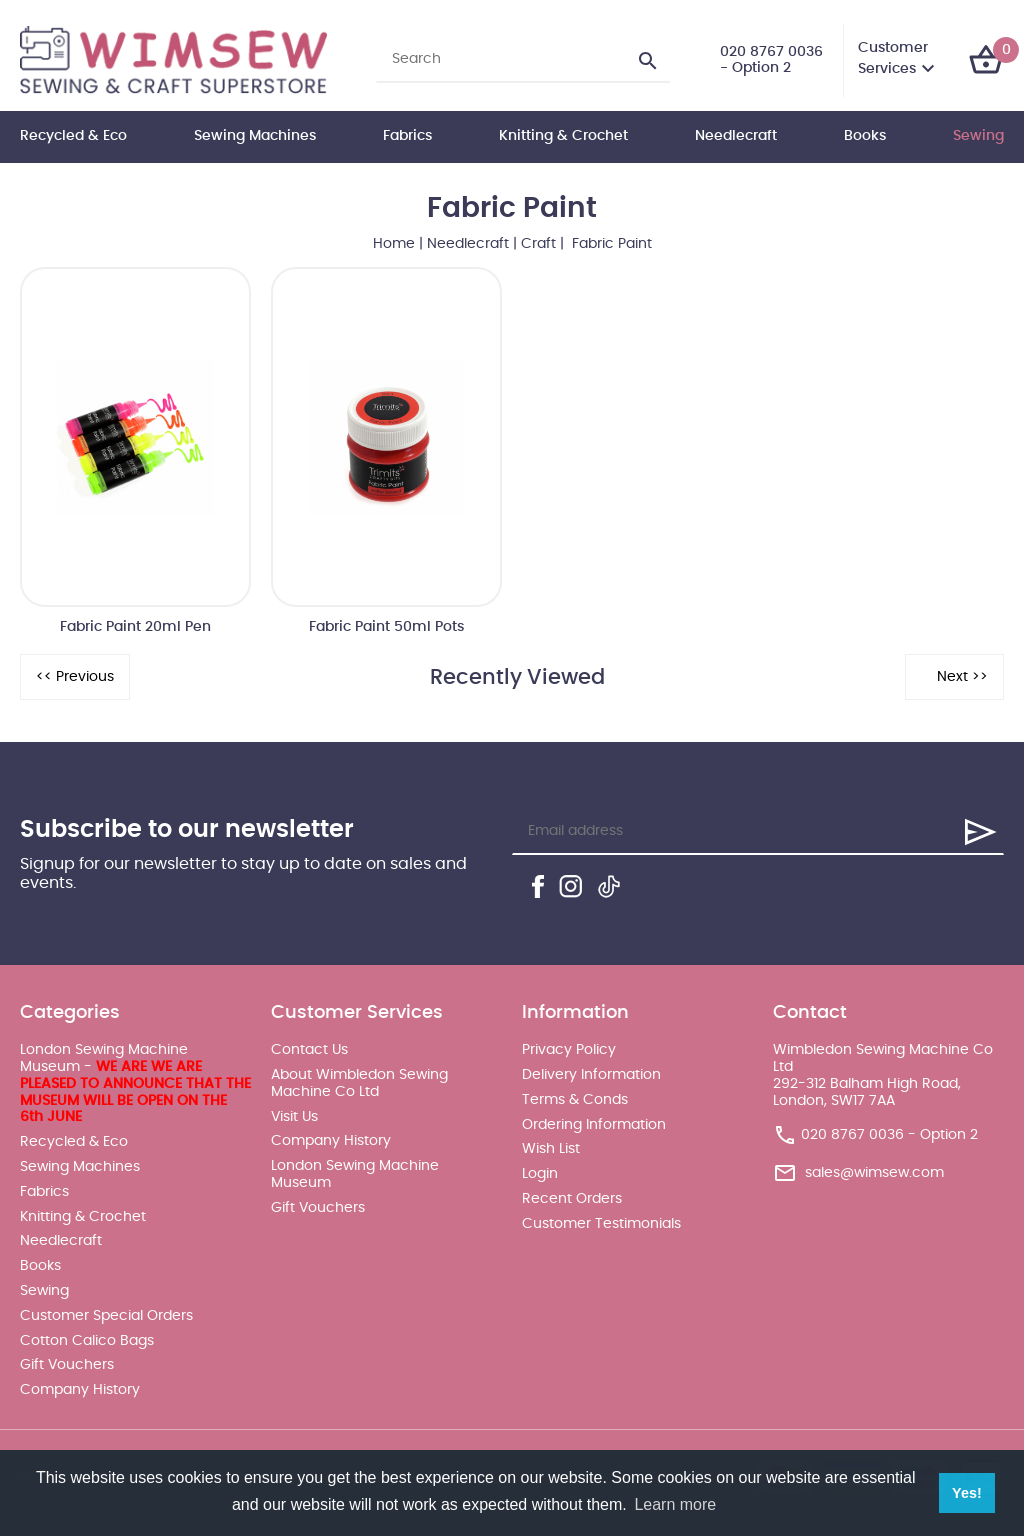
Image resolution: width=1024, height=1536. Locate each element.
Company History (80, 1390)
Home (394, 244)
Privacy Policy (569, 1050)
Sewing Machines (255, 136)
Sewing (978, 136)
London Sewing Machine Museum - (135, 1083)
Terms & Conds (575, 1100)
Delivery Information (591, 1075)
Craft (538, 244)
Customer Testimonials (601, 1224)
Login (540, 1174)
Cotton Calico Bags (87, 1341)
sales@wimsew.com (874, 1173)
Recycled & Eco (73, 136)
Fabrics (407, 136)
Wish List (551, 1149)
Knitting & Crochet (563, 136)
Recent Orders (572, 1199)
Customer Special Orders (106, 1316)
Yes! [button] (967, 1493)
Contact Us (309, 1050)
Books (865, 136)
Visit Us (294, 1117)
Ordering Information (594, 1125)
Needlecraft (736, 136)
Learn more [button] (675, 1504)
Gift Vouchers (67, 1365)
